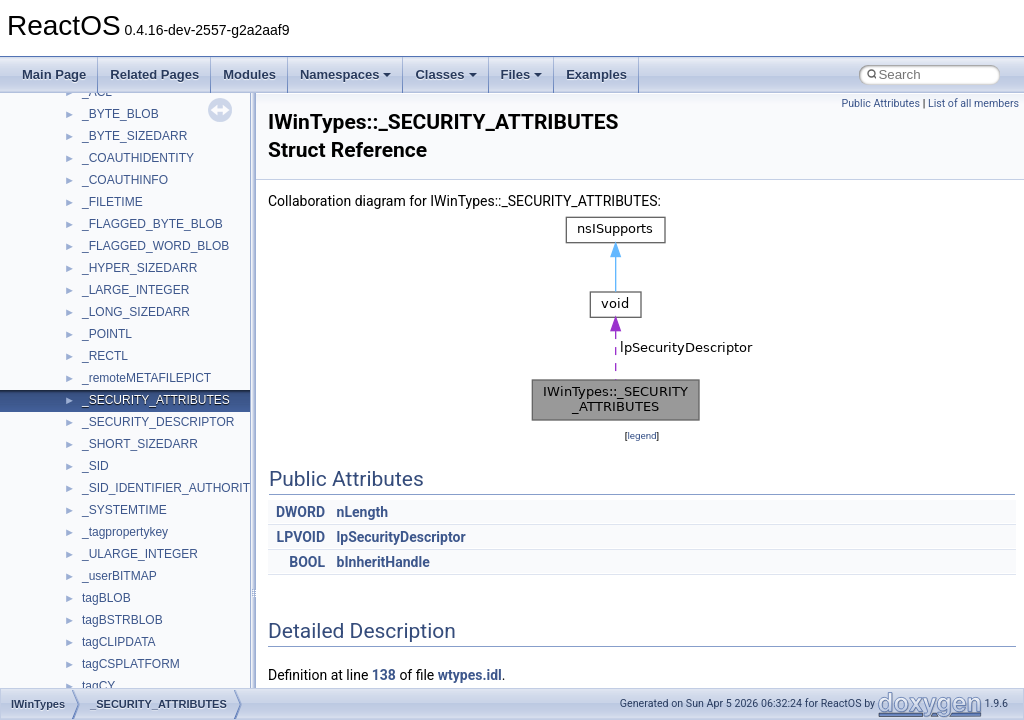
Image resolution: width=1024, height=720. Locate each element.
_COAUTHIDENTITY (138, 158)
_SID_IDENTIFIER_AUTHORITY (170, 488)
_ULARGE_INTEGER (140, 554)
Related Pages (154, 74)
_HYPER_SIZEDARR (139, 268)
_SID (95, 466)
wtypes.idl (470, 675)
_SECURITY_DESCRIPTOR (158, 422)
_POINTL (107, 334)
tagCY (98, 686)
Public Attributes (880, 103)
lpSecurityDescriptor (401, 537)
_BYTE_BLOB (120, 114)
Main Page (54, 74)
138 (384, 675)
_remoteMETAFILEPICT (146, 378)
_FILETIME (112, 202)
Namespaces (346, 74)
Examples (596, 74)
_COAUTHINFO (125, 180)
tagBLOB (106, 598)
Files (522, 74)
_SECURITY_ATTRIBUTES (156, 400)
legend (641, 435)
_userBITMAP (119, 576)
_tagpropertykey (125, 532)
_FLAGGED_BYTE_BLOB (152, 224)
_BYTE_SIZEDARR (134, 136)
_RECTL (105, 356)
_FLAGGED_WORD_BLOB (155, 246)
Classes (445, 74)
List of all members (973, 103)
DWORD (300, 512)
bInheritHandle (383, 562)
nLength (362, 512)
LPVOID (301, 537)
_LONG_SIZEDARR (136, 312)
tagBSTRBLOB (122, 620)
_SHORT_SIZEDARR (140, 444)
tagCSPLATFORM (131, 664)
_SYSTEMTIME (124, 510)
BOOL (307, 562)
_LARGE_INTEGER (135, 290)
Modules (249, 74)
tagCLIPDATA (119, 642)
